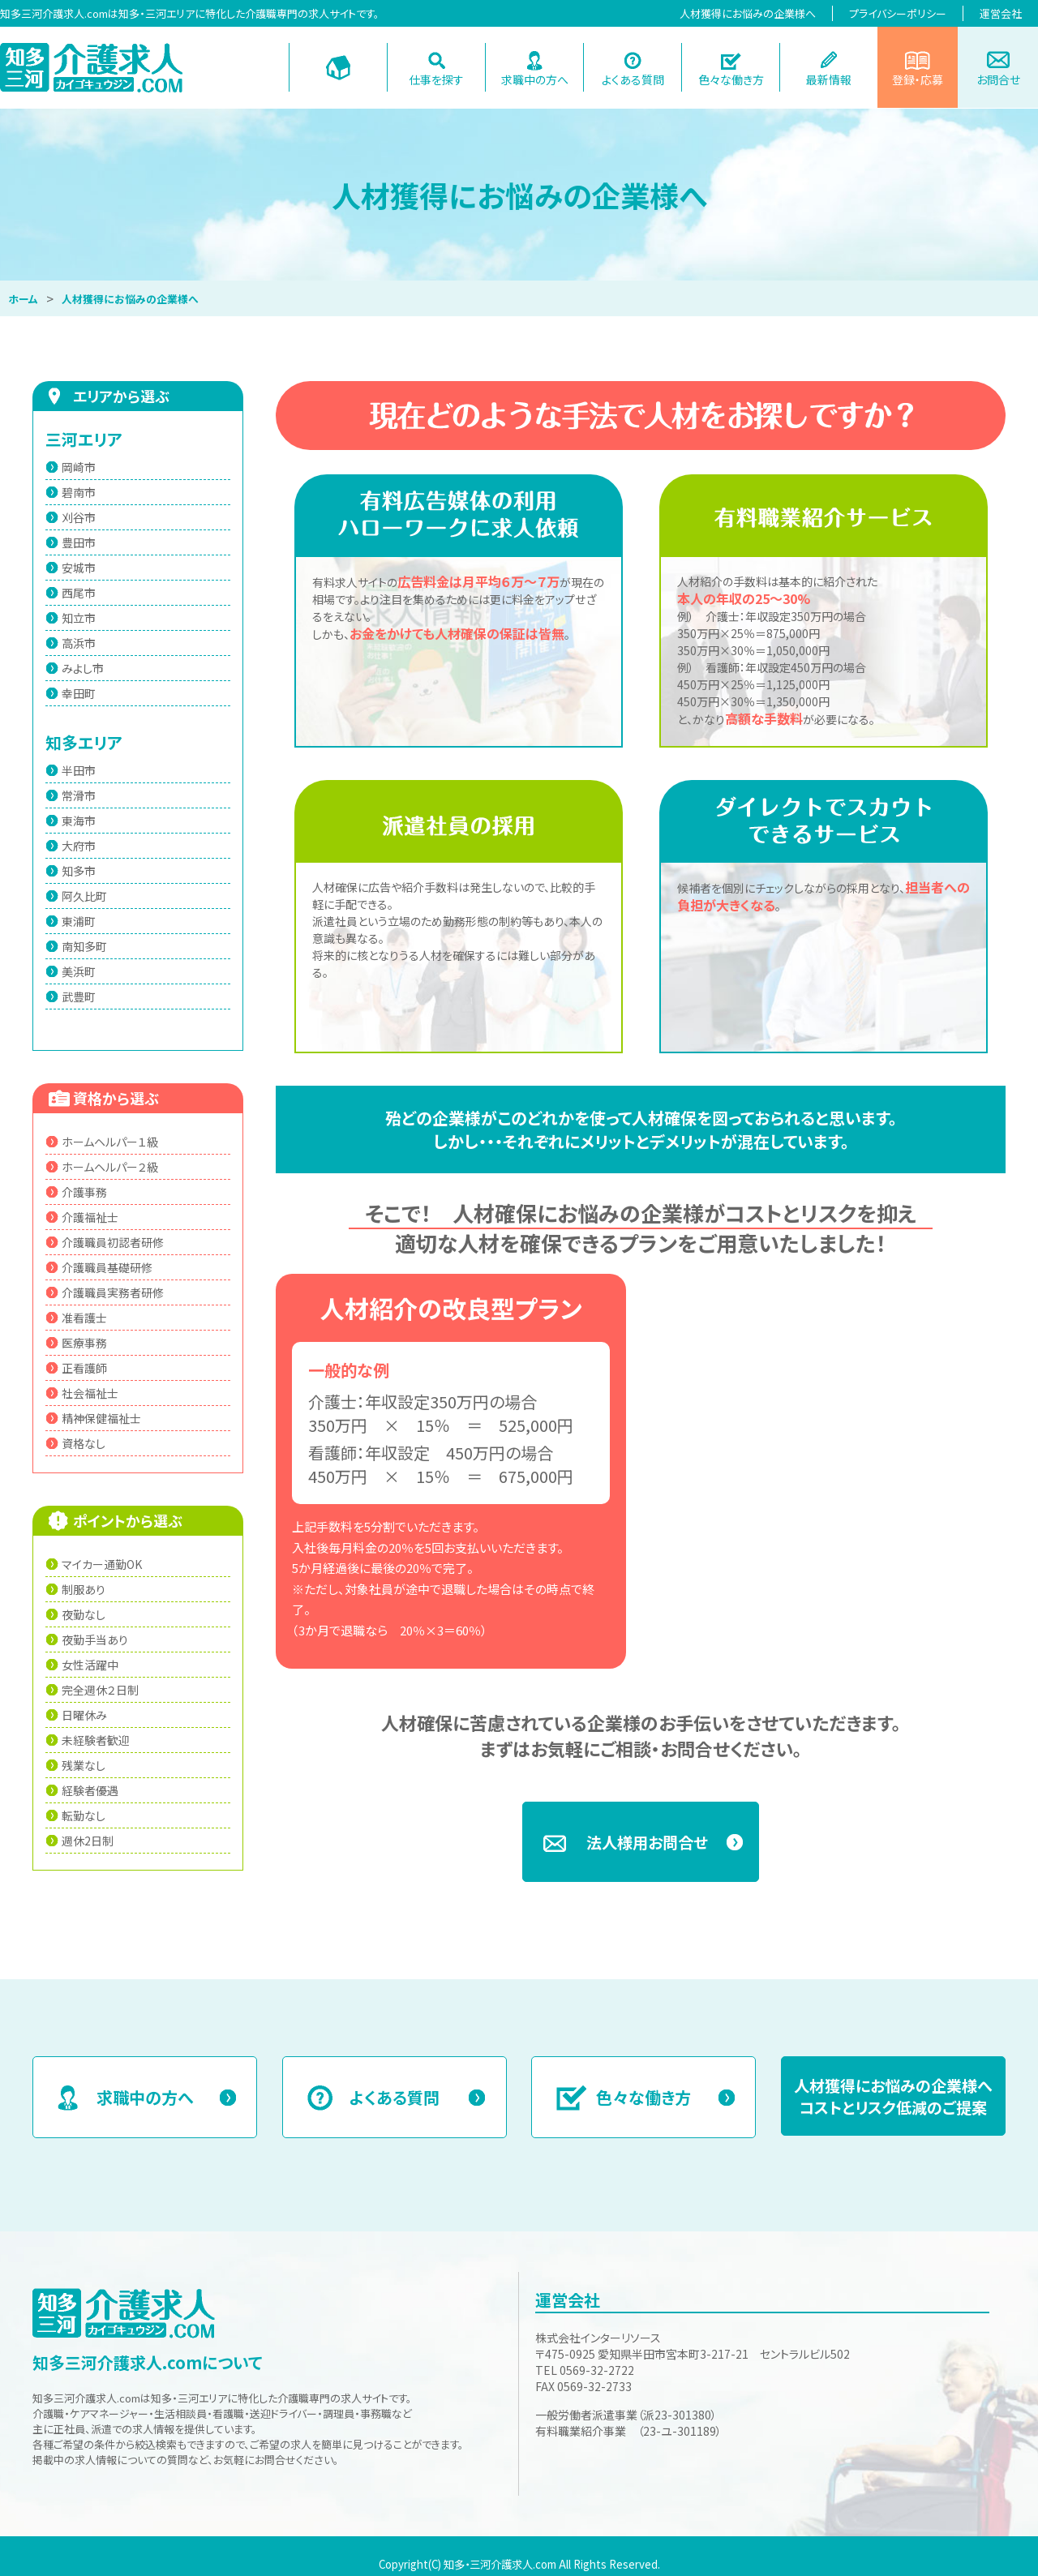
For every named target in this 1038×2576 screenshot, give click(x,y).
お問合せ (998, 79)
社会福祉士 (90, 1393)
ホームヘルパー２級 (110, 1167)
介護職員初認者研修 (113, 1242)
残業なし (83, 1765)
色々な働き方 (731, 79)
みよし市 (83, 668)
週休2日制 (88, 1840)
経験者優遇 (90, 1790)
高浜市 (79, 643)
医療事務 (84, 1343)
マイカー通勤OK (102, 1564)
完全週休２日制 (100, 1690)
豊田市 (79, 542)
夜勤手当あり (95, 1639)
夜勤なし (83, 1614)
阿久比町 (84, 896)
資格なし (83, 1443)
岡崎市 (79, 467)
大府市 (79, 846)
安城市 (79, 567)
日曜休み (84, 1715)
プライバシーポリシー (897, 13)
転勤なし (83, 1815)
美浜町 (79, 971)
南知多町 (84, 946)
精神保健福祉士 (101, 1418)
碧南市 (79, 492)
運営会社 (1001, 13)
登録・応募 (917, 79)
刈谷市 (79, 517)
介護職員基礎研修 (107, 1267)
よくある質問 (633, 79)
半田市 (79, 770)
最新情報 (828, 79)
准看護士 (84, 1317)
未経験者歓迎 (96, 1740)
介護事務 (84, 1192)
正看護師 (84, 1368)
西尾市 (79, 593)
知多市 (79, 871)
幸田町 (79, 693)
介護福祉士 (90, 1217)
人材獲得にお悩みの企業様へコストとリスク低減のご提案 (893, 2096)
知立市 (79, 618)
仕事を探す (436, 79)
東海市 (79, 820)
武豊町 (79, 996)
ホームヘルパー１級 (110, 1142)
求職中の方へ (534, 79)
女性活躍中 (90, 1665)
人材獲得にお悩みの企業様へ (748, 13)
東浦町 (79, 921)
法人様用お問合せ (647, 1842)
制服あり (83, 1589)
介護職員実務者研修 (113, 1292)
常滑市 (79, 795)
